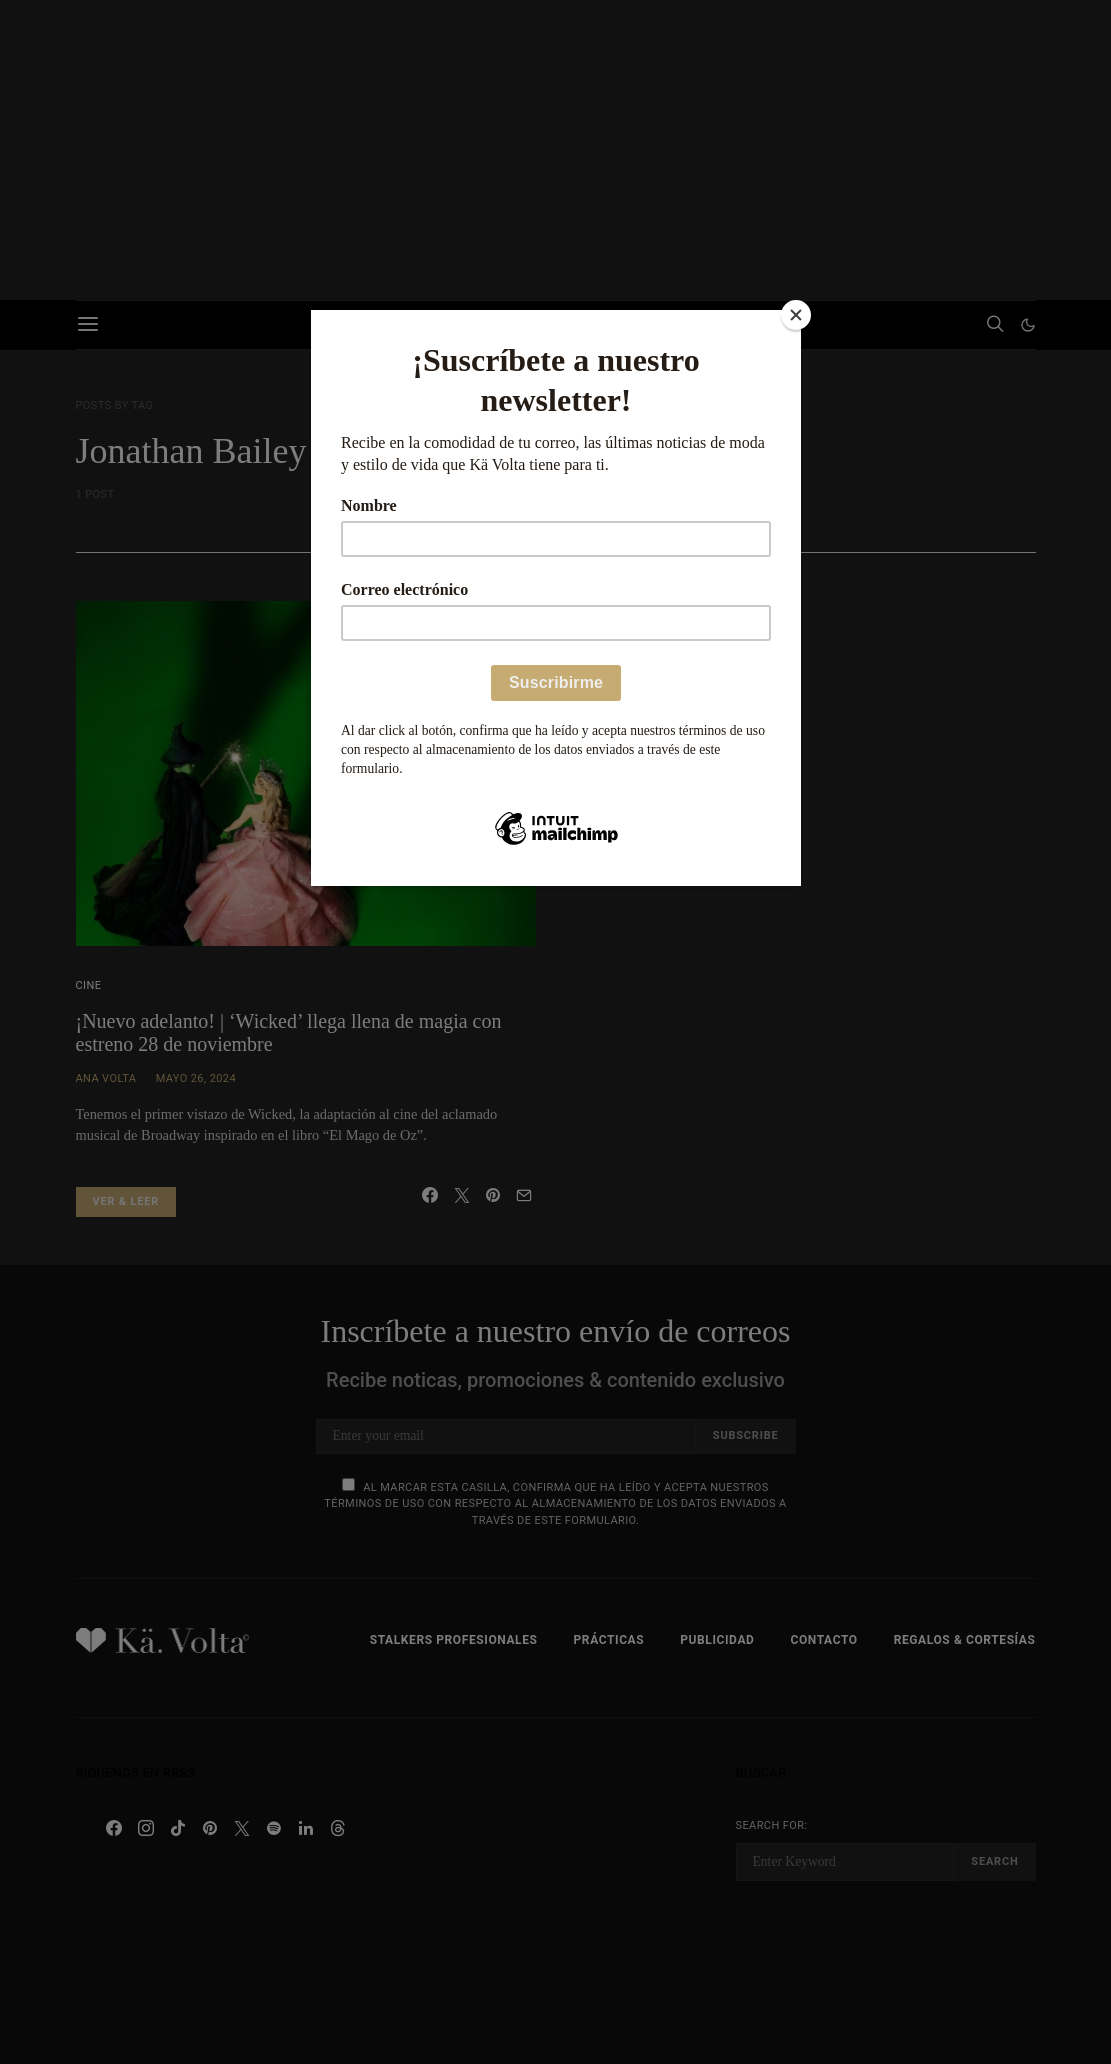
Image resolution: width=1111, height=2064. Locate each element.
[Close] (796, 315)
